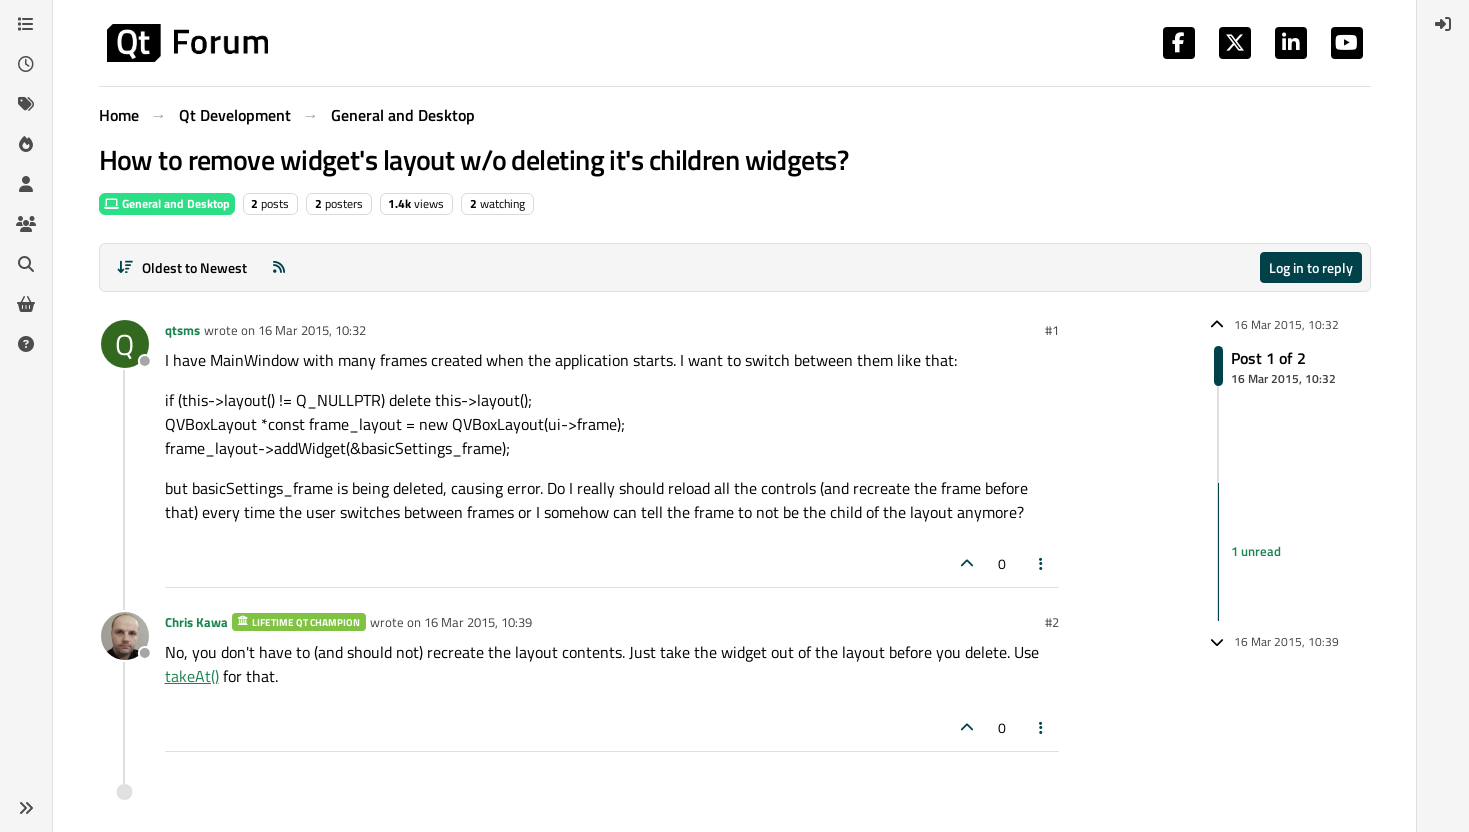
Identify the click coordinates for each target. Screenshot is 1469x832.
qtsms (182, 330)
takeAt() (192, 676)
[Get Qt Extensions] (26, 304)
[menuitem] (1443, 24)
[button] (26, 808)
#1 (1052, 330)
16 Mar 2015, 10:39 (478, 622)
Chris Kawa (196, 622)
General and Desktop (167, 203)
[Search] (26, 264)
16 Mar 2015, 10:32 (312, 330)
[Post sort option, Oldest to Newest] (182, 267)
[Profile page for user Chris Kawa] (125, 636)
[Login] (1443, 24)
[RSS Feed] (279, 267)
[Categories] (26, 24)
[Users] (26, 184)
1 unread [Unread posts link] (1256, 551)
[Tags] (26, 104)
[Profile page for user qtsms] (125, 344)
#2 (1052, 622)
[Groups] (26, 224)
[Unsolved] (26, 344)
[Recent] (26, 64)
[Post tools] (1041, 563)
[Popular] (26, 144)
